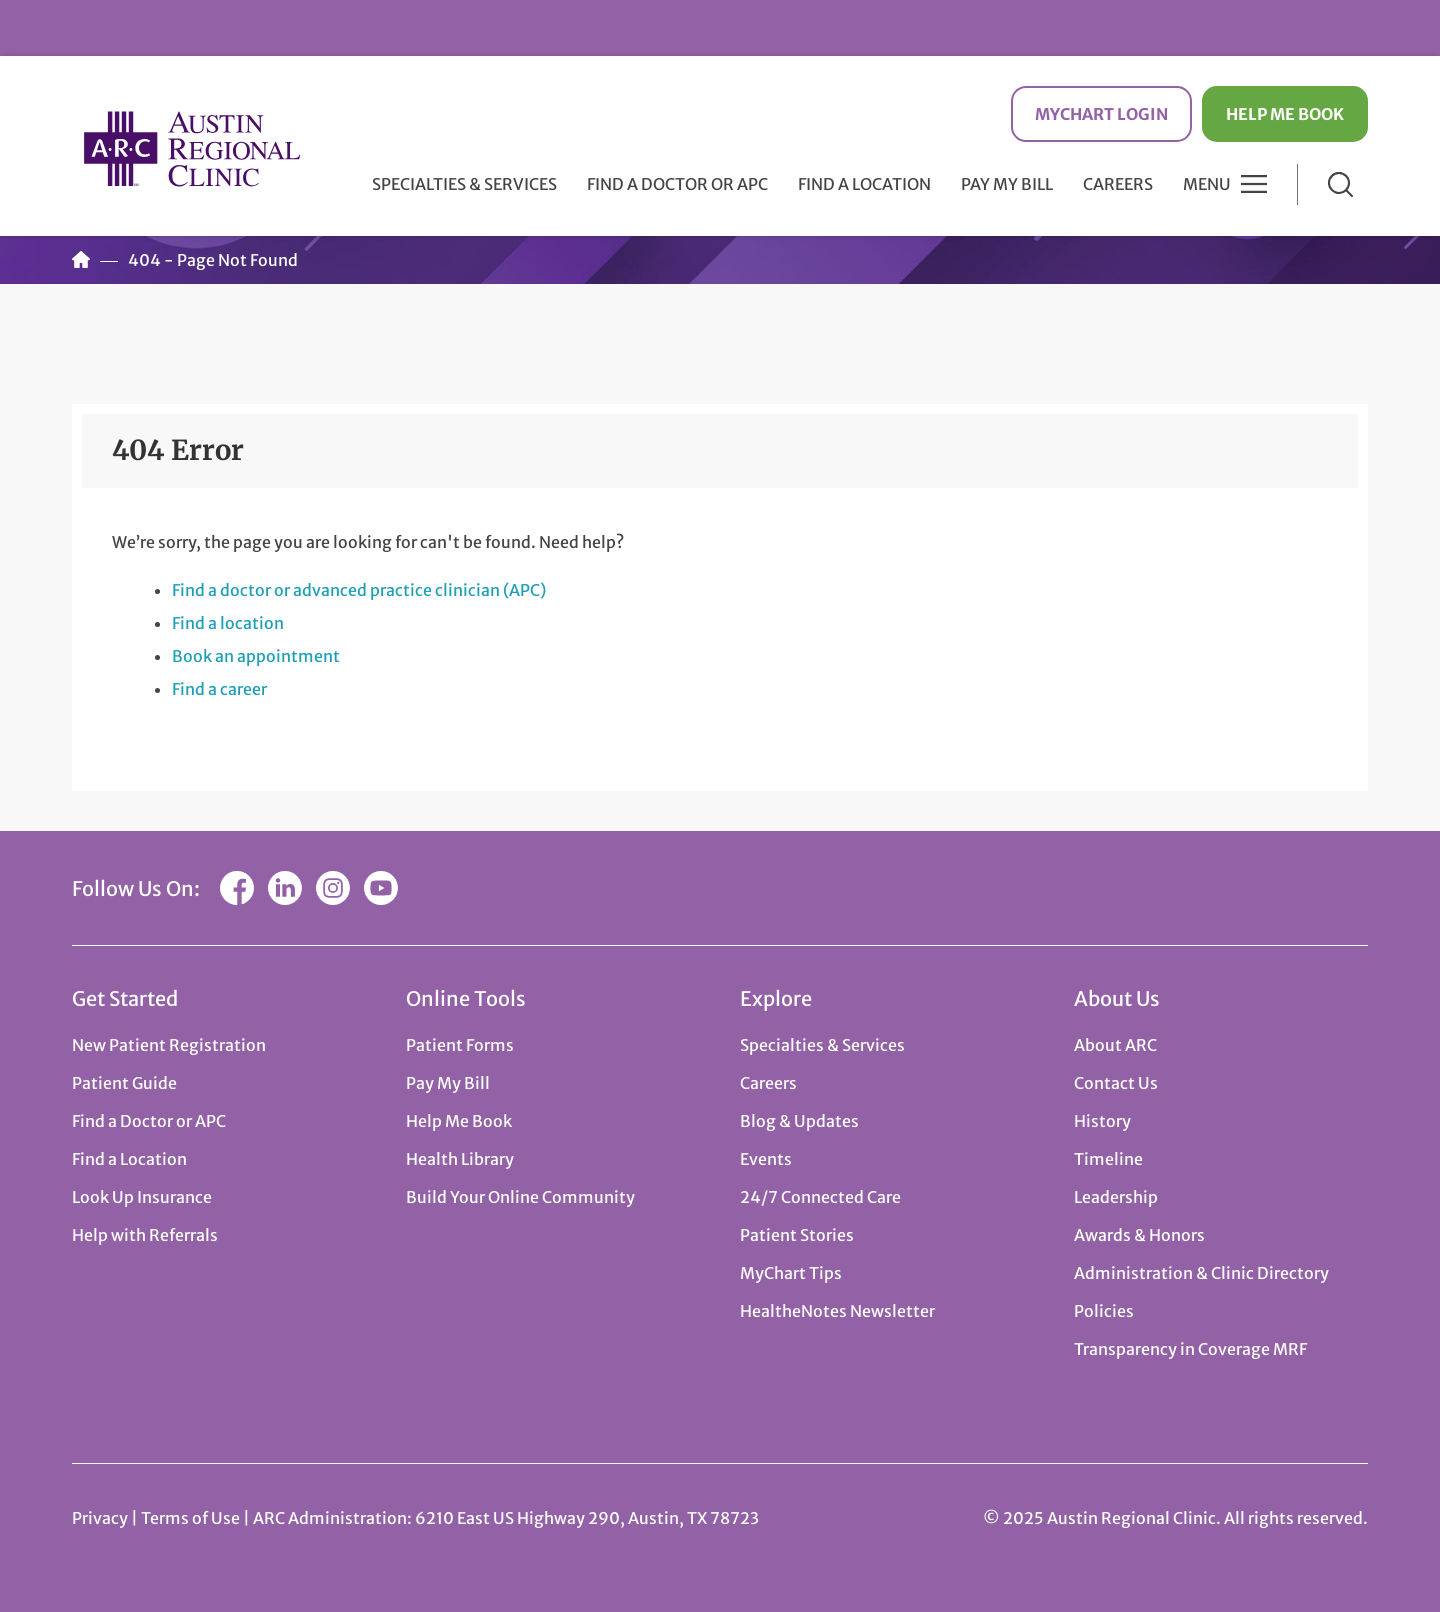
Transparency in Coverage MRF (1190, 1349)
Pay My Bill (1007, 184)
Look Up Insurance (142, 1197)
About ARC (1115, 1045)
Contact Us (1116, 1083)
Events (766, 1159)
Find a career (219, 689)
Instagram (333, 888)
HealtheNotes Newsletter (837, 1311)
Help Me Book (1285, 114)
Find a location (228, 623)
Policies (1104, 1311)
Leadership (1116, 1197)
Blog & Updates (799, 1121)
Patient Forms (460, 1045)
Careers (1118, 184)
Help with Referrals (145, 1235)
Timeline (1108, 1159)
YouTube (381, 888)
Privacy (100, 1518)
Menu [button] (1207, 184)
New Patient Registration (169, 1045)
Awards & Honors (1139, 1235)
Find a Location (864, 184)
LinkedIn (285, 888)
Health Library (460, 1159)
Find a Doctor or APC (677, 184)
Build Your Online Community (520, 1197)
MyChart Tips (791, 1273)
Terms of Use (192, 1518)
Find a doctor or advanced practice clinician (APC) (359, 590)
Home (81, 260)
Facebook (237, 888)
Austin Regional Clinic (192, 148)
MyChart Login (1101, 114)
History (1102, 1121)
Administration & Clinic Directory (1201, 1273)
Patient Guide (124, 1083)
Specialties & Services (822, 1045)
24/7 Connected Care (820, 1197)
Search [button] (1340, 184)
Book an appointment (256, 656)
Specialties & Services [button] (464, 184)
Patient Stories (797, 1235)
